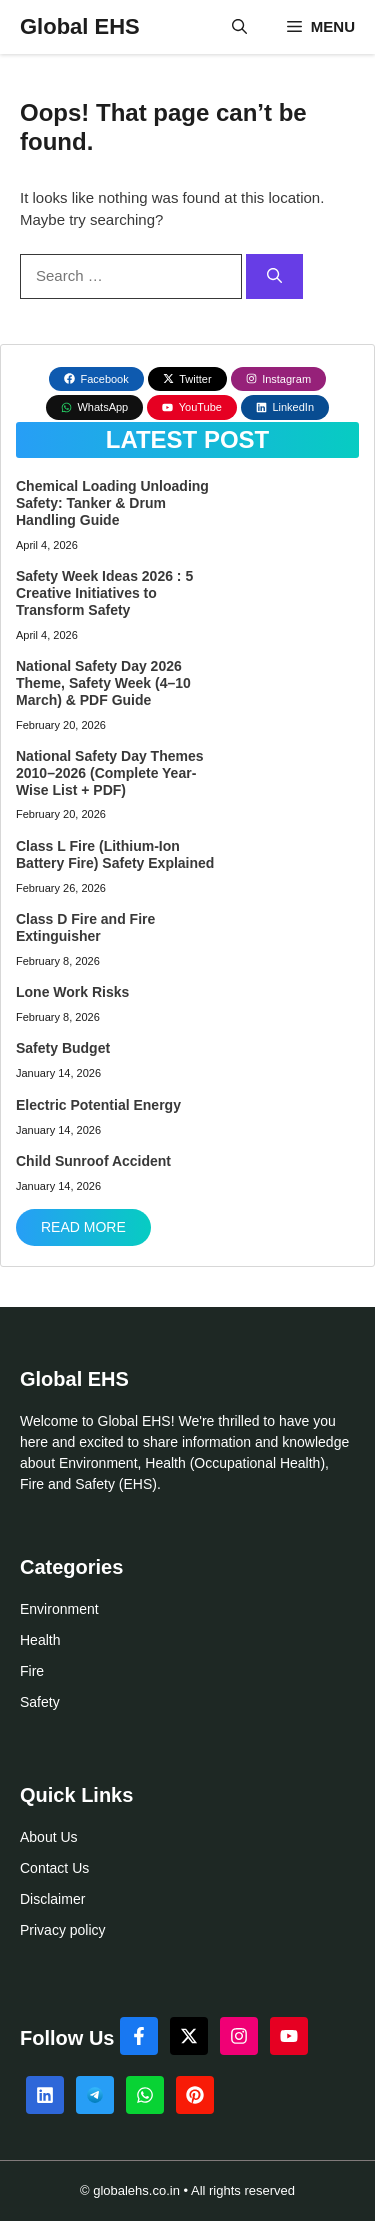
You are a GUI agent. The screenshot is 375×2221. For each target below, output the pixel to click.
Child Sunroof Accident (93, 1161)
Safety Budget (63, 1048)
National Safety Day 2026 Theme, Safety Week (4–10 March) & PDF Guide (103, 683)
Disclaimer (52, 1899)
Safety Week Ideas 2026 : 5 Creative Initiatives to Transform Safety (104, 593)
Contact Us (54, 1868)
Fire (32, 1671)
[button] (239, 27)
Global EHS (80, 26)
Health (40, 1640)
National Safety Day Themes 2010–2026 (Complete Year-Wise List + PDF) (110, 773)
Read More (83, 1227)
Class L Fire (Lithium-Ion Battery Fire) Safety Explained (115, 854)
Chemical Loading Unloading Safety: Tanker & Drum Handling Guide (112, 503)
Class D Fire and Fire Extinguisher (85, 927)
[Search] (274, 276)
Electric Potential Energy (98, 1105)
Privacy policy (63, 1930)
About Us (49, 1837)
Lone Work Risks (72, 992)
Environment (59, 1609)
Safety (40, 1702)
